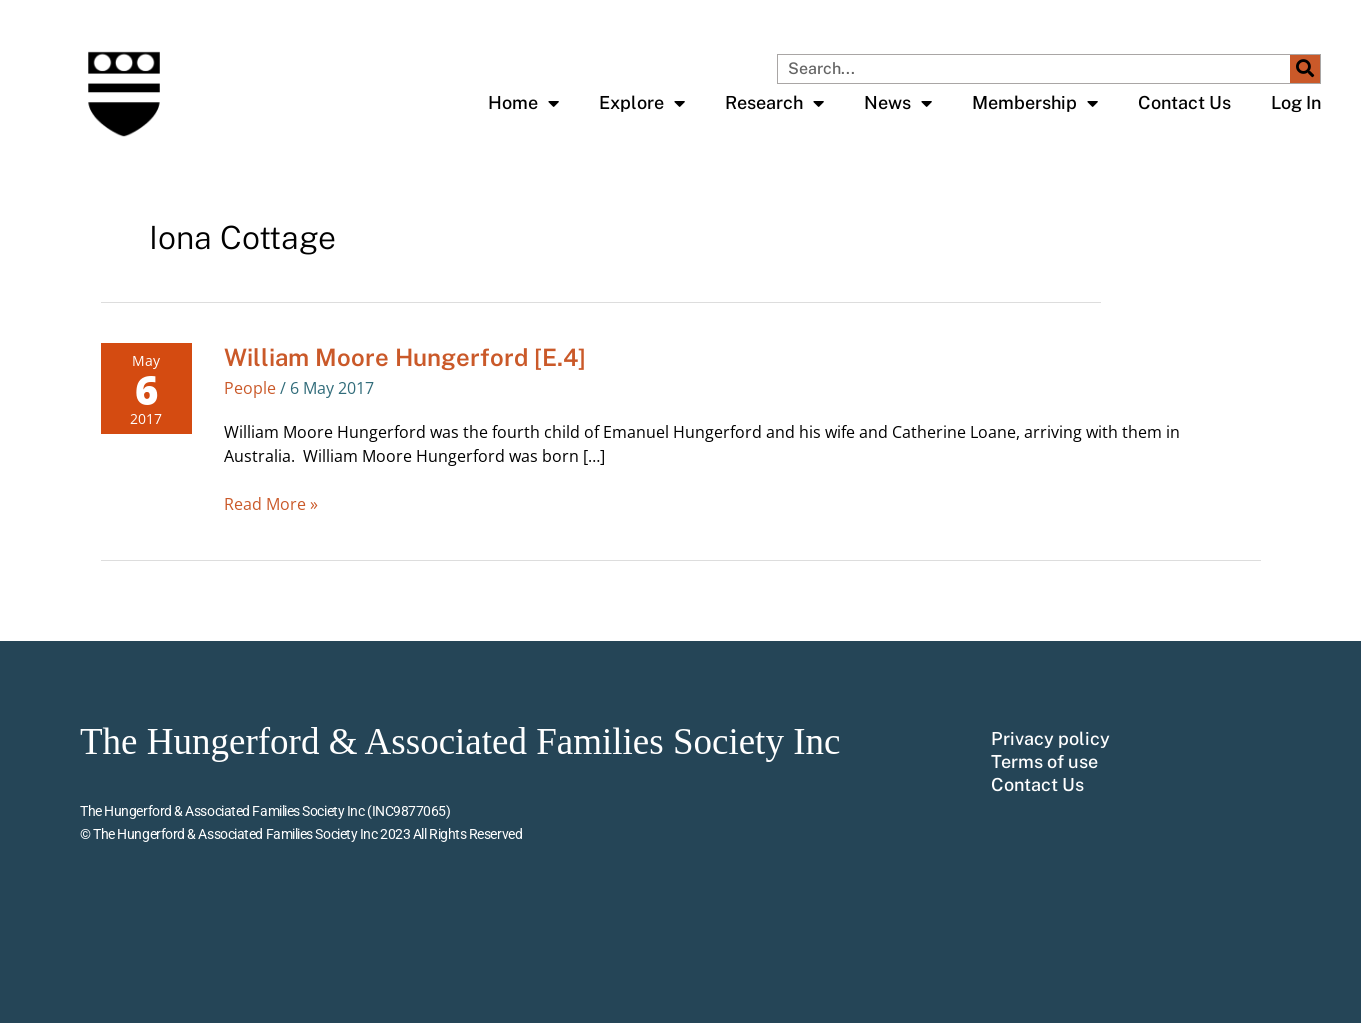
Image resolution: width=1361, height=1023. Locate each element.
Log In (1296, 102)
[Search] (1305, 69)
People (250, 388)
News (898, 103)
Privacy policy (1050, 739)
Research (774, 103)
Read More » (271, 503)
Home (523, 103)
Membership (1035, 103)
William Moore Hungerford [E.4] (405, 357)
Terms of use (1044, 762)
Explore (642, 103)
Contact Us (1184, 102)
